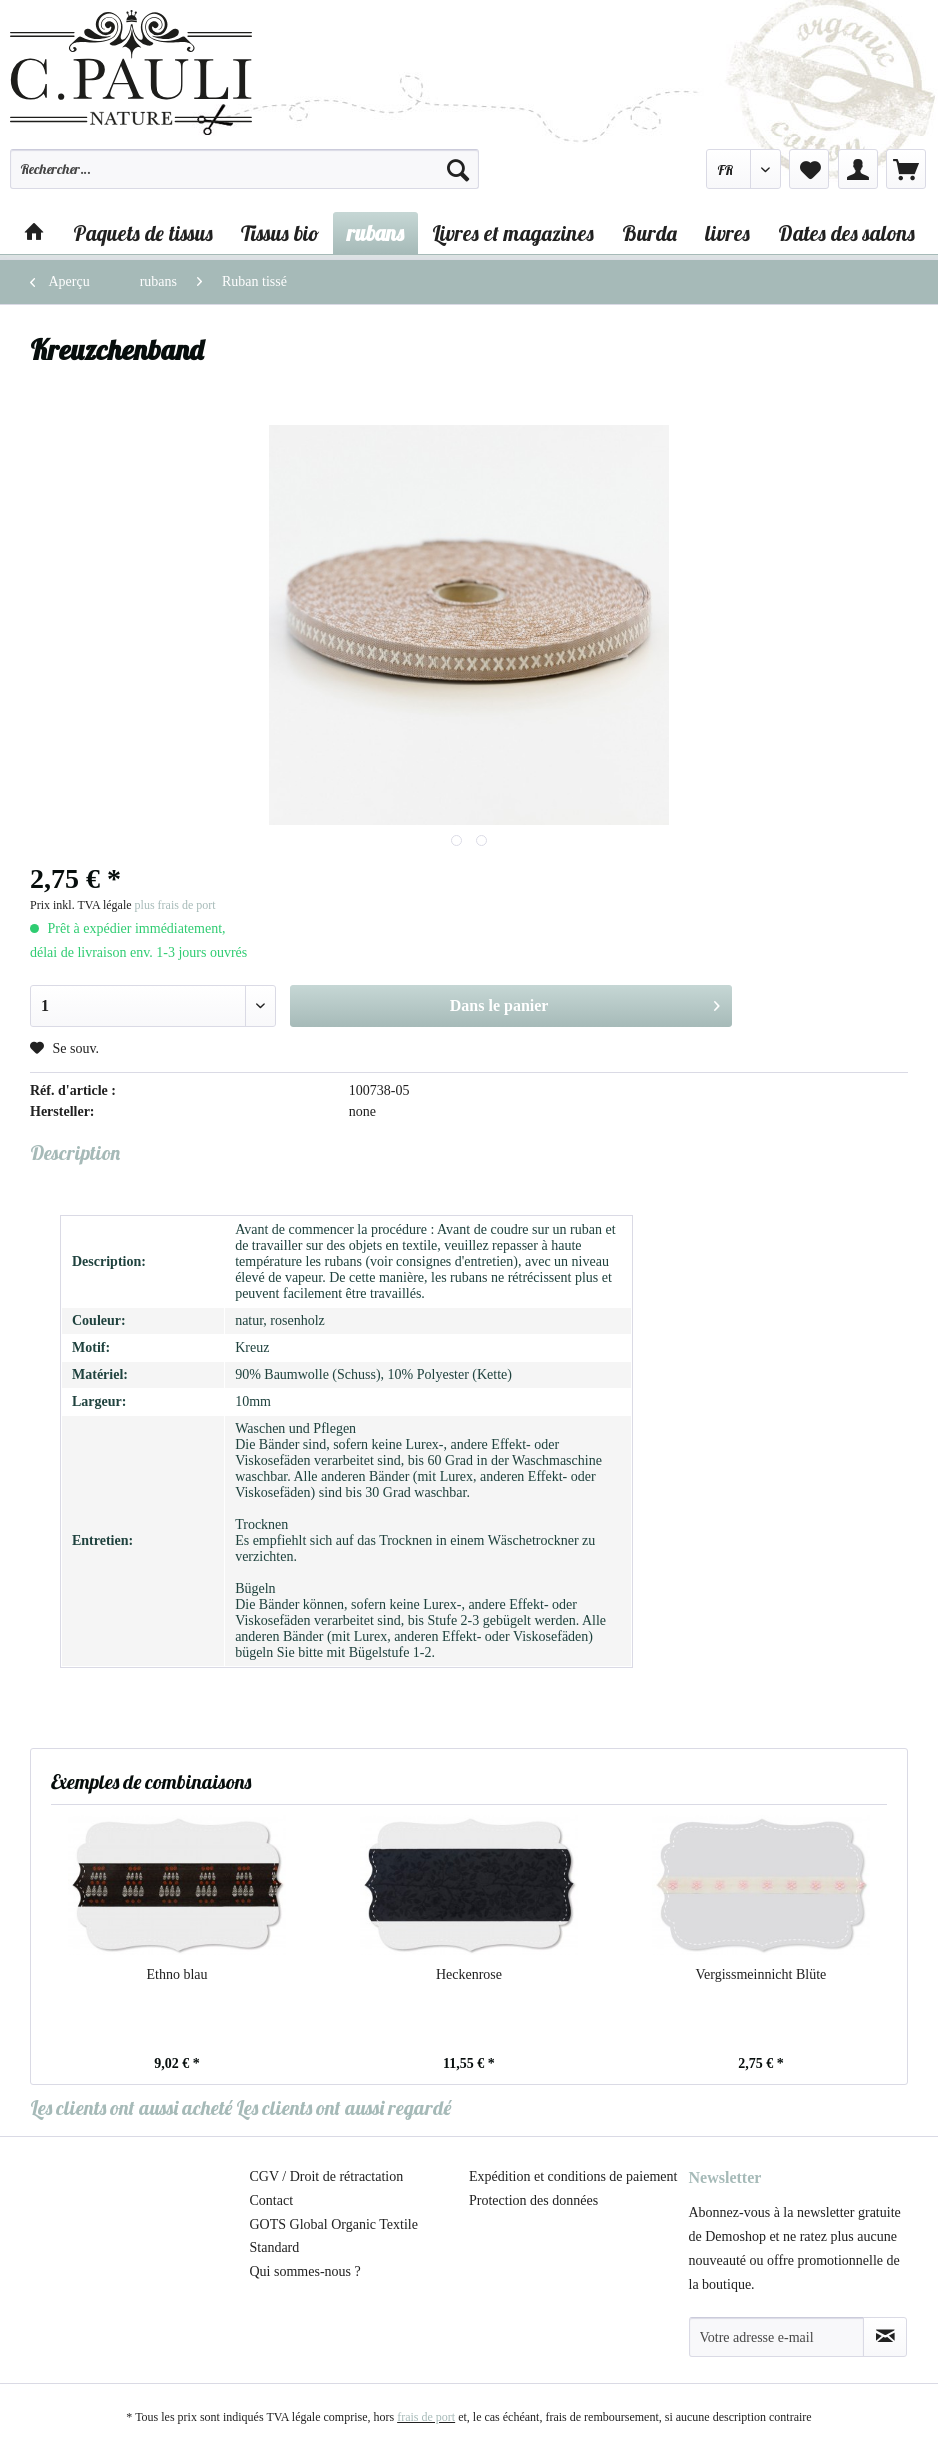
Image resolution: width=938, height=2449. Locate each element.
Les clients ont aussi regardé (343, 2107)
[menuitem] (244, 178)
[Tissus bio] (280, 233)
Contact (272, 2200)
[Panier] (906, 169)
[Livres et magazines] (513, 233)
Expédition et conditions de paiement (573, 2176)
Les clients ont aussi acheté (131, 2107)
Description (75, 1152)
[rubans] (375, 233)
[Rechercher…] (244, 169)
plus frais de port (175, 905)
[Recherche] (458, 169)
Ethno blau (176, 1974)
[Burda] (649, 233)
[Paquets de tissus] (143, 233)
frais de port (426, 2417)
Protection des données (533, 2200)
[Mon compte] (858, 169)
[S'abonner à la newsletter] (885, 2337)
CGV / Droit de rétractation (327, 2176)
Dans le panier (585, 1002)
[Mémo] (809, 169)
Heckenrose (469, 1974)
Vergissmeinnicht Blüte (761, 1974)
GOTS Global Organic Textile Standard (334, 2236)
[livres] (727, 233)
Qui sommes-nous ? (305, 2271)
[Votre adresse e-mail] (777, 2337)
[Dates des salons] (846, 233)
